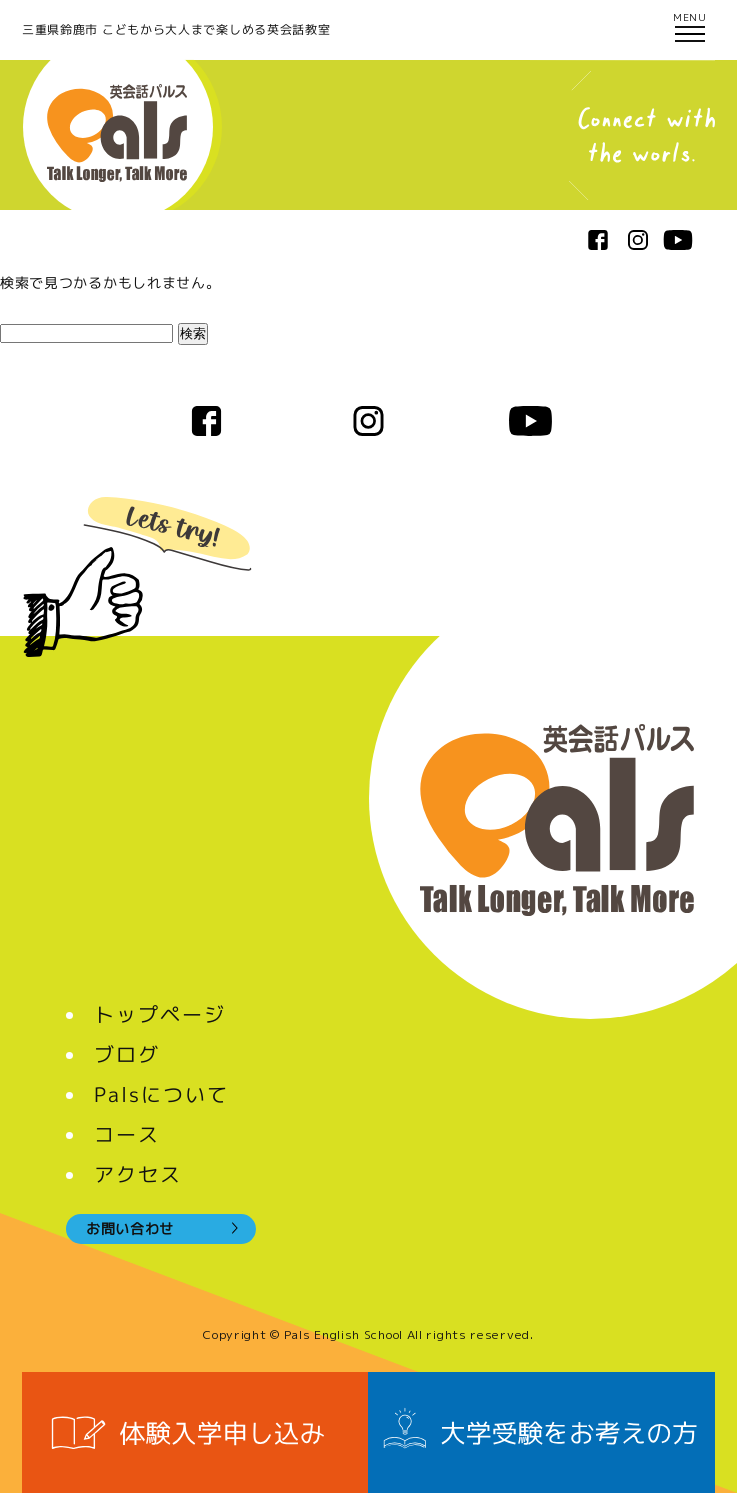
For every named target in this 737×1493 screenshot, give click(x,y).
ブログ (127, 1054)
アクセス (138, 1174)
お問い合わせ (130, 1228)
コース (127, 1134)
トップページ (160, 1014)
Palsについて (161, 1094)
